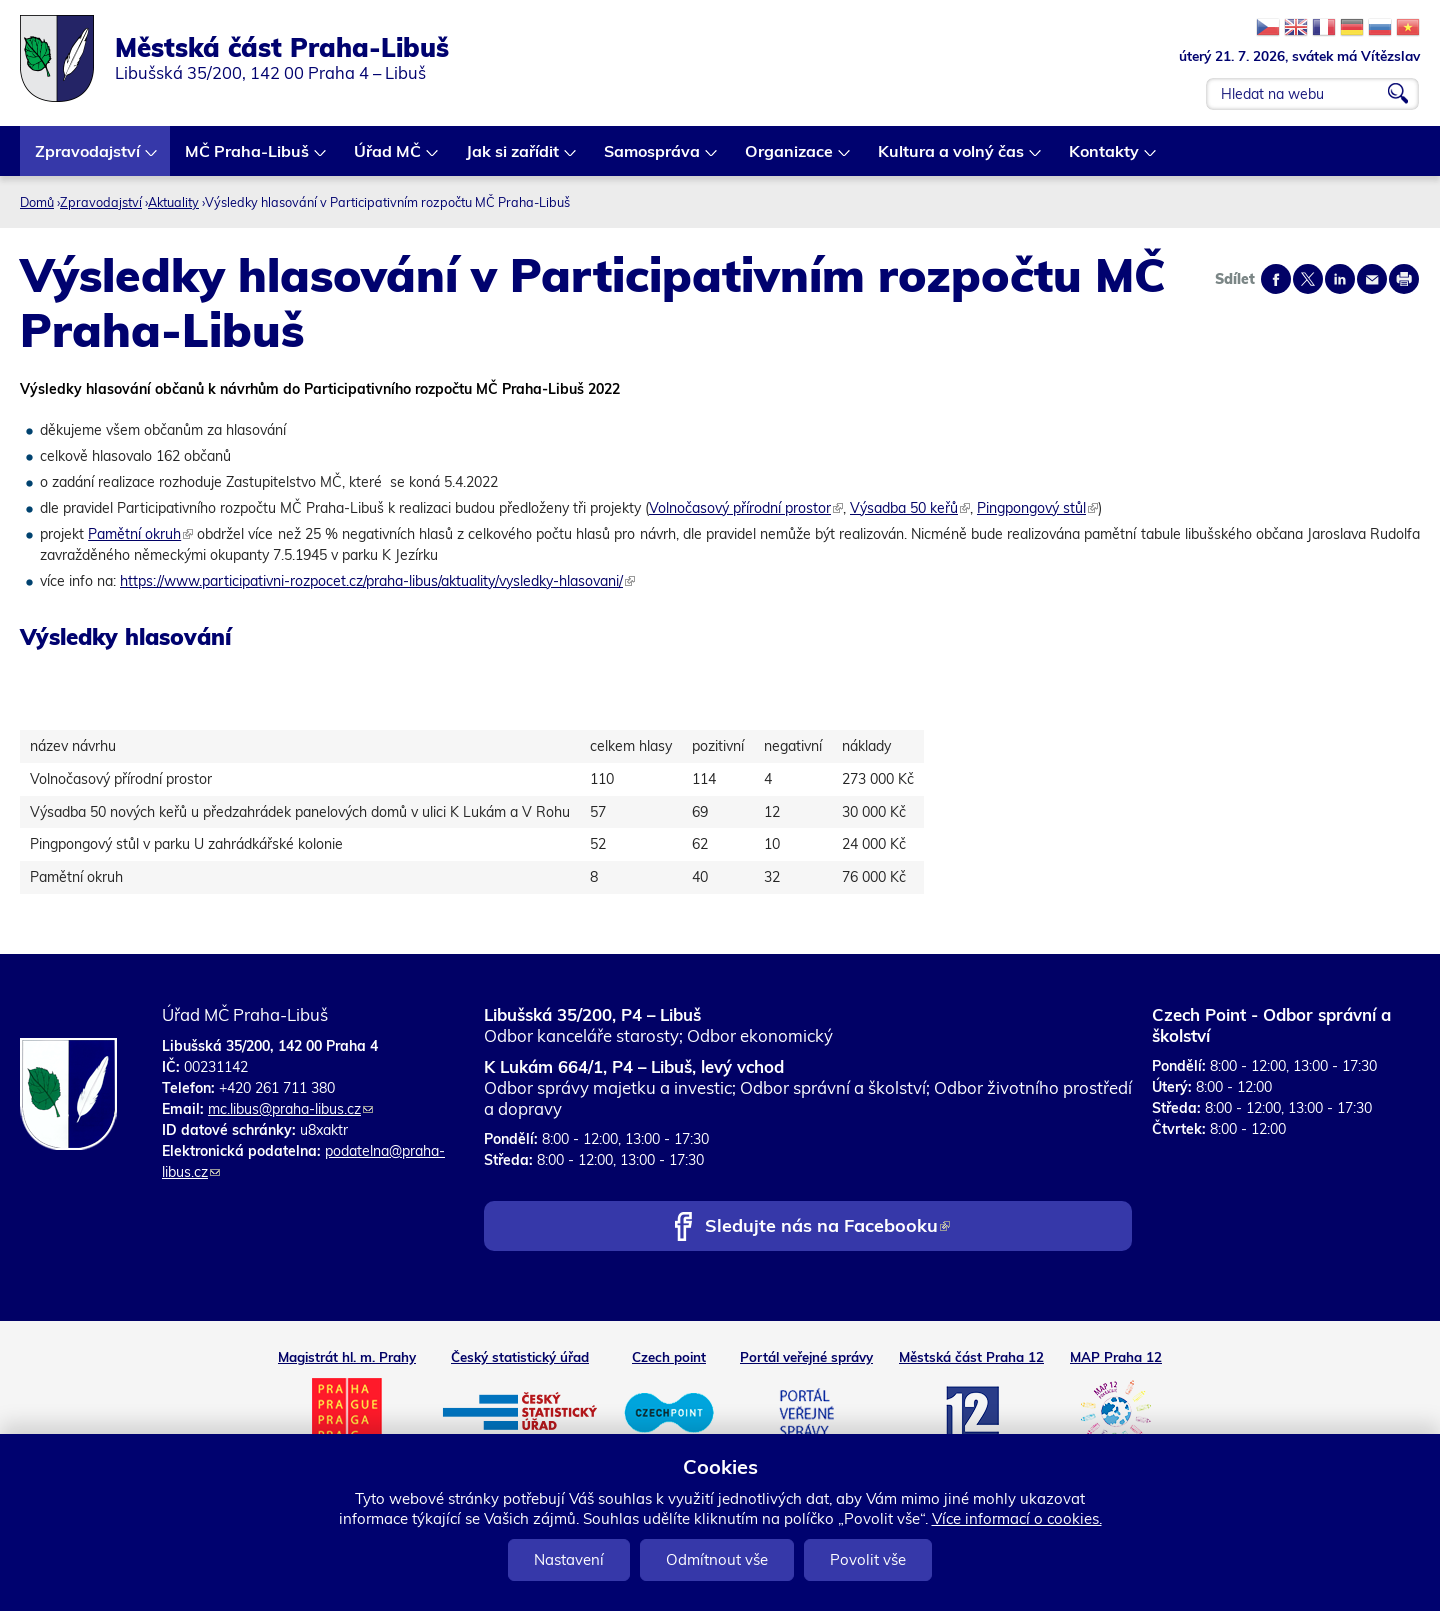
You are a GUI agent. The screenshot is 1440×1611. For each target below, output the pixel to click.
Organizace (790, 158)
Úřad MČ (388, 158)
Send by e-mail (1372, 279)
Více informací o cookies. (1017, 1518)
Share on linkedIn (1340, 279)
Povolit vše (868, 1559)
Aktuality (173, 202)
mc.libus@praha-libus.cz (290, 1109)
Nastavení (569, 1559)
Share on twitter (1308, 279)
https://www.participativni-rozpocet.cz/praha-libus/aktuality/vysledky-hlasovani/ (377, 581)
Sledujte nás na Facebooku (827, 1227)
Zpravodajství (88, 158)
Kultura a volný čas (952, 158)
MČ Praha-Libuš (248, 158)
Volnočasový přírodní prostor (746, 508)
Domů (37, 202)
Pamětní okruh (140, 534)
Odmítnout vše (717, 1559)
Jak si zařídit (513, 158)
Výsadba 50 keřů (910, 508)
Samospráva (653, 158)
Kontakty (1105, 158)
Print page (1404, 279)
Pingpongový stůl (1037, 508)
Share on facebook (1276, 279)
